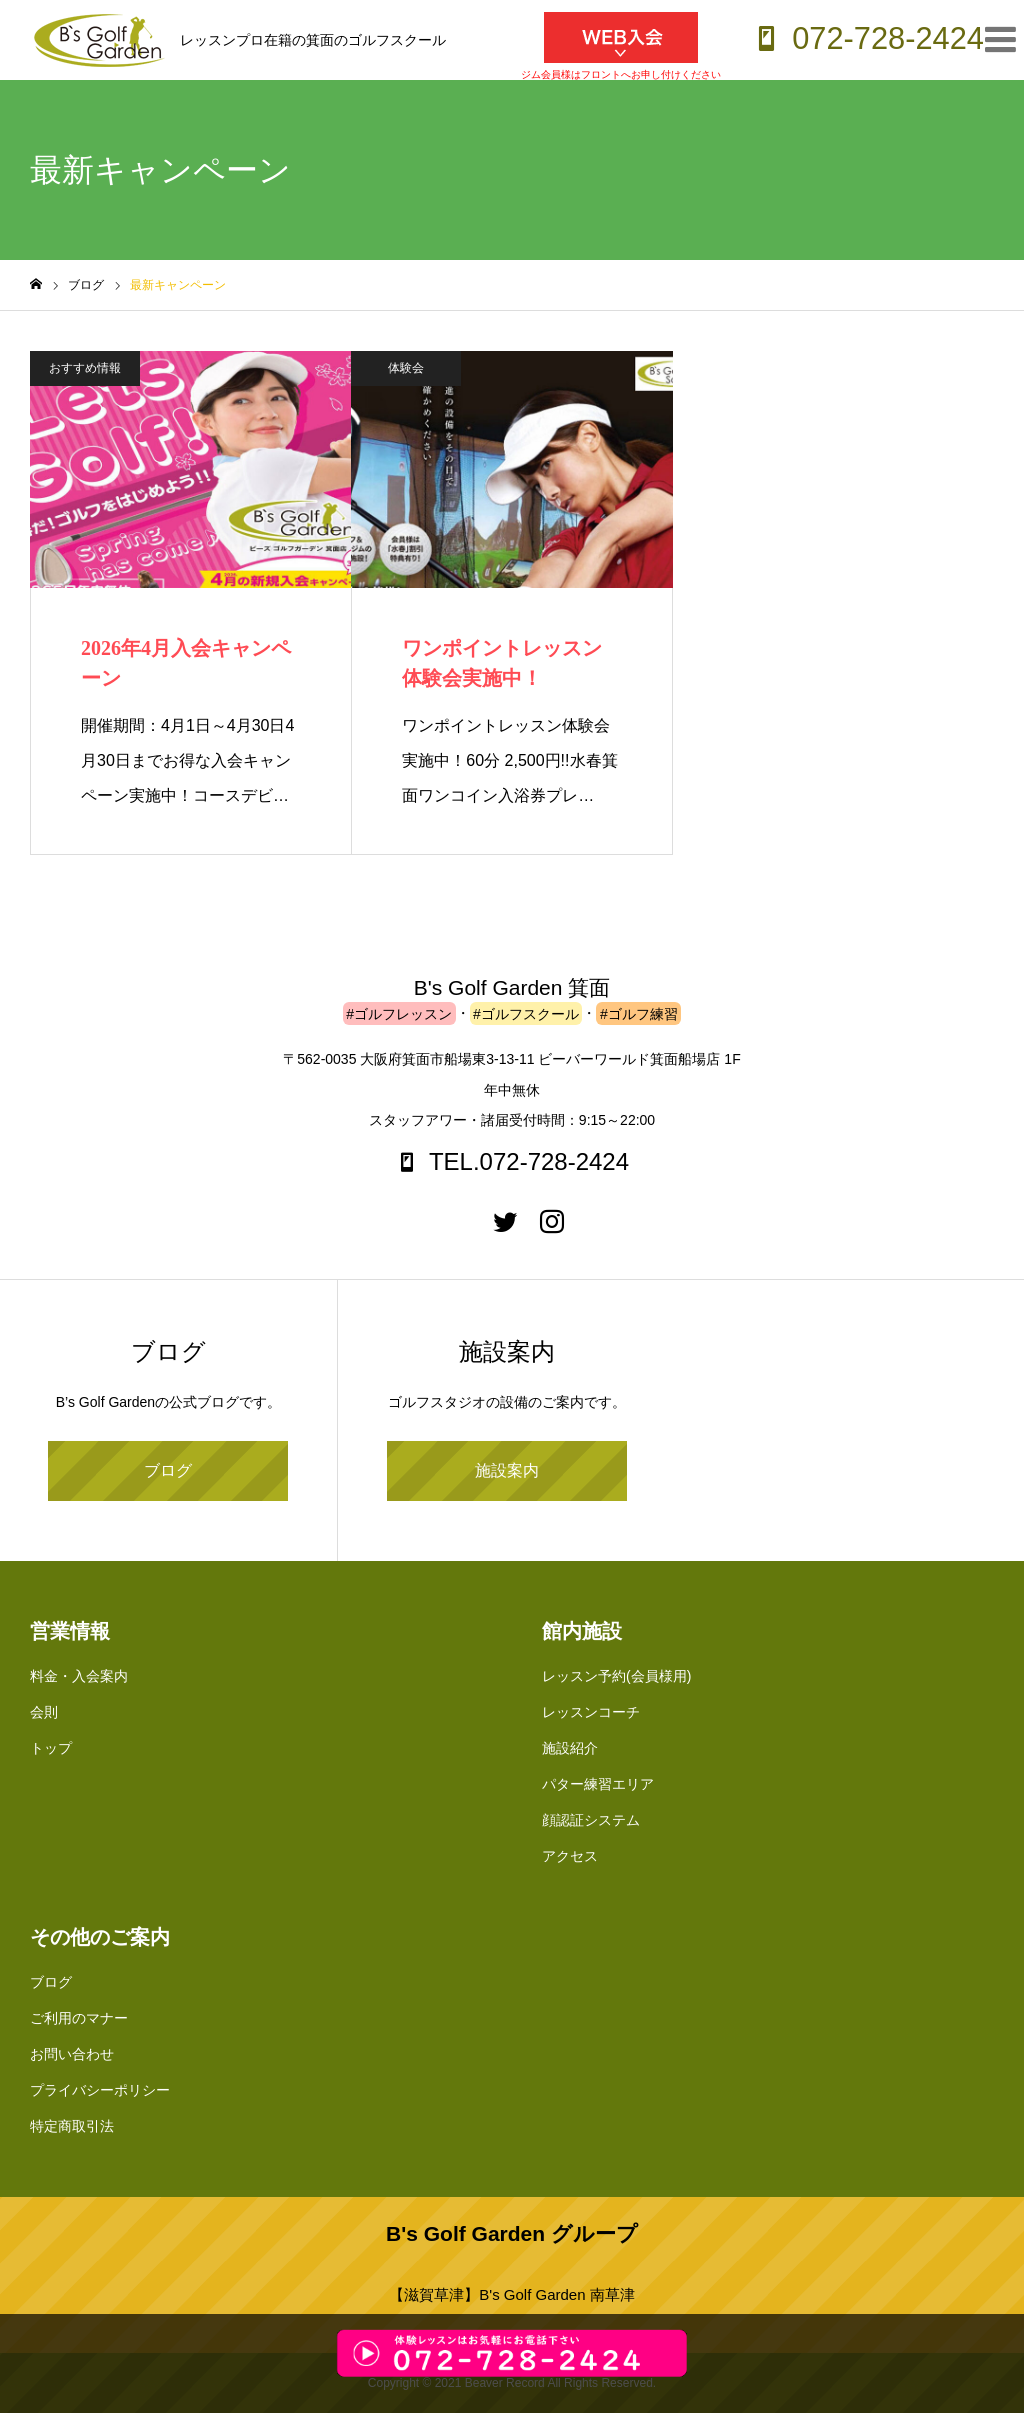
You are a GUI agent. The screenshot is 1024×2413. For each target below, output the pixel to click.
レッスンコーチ (591, 1712)
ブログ (168, 1470)
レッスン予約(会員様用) (616, 1676)
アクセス (570, 1856)
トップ (51, 1748)
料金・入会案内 (79, 1676)
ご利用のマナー (79, 2018)
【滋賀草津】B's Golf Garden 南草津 (511, 2294)
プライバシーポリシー (100, 2090)
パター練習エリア (598, 1784)
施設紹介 (570, 1748)
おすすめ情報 (85, 368)
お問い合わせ (72, 2054)
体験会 (406, 368)
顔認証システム (591, 1820)
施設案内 (507, 1470)
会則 (44, 1712)
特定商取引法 (72, 2126)
